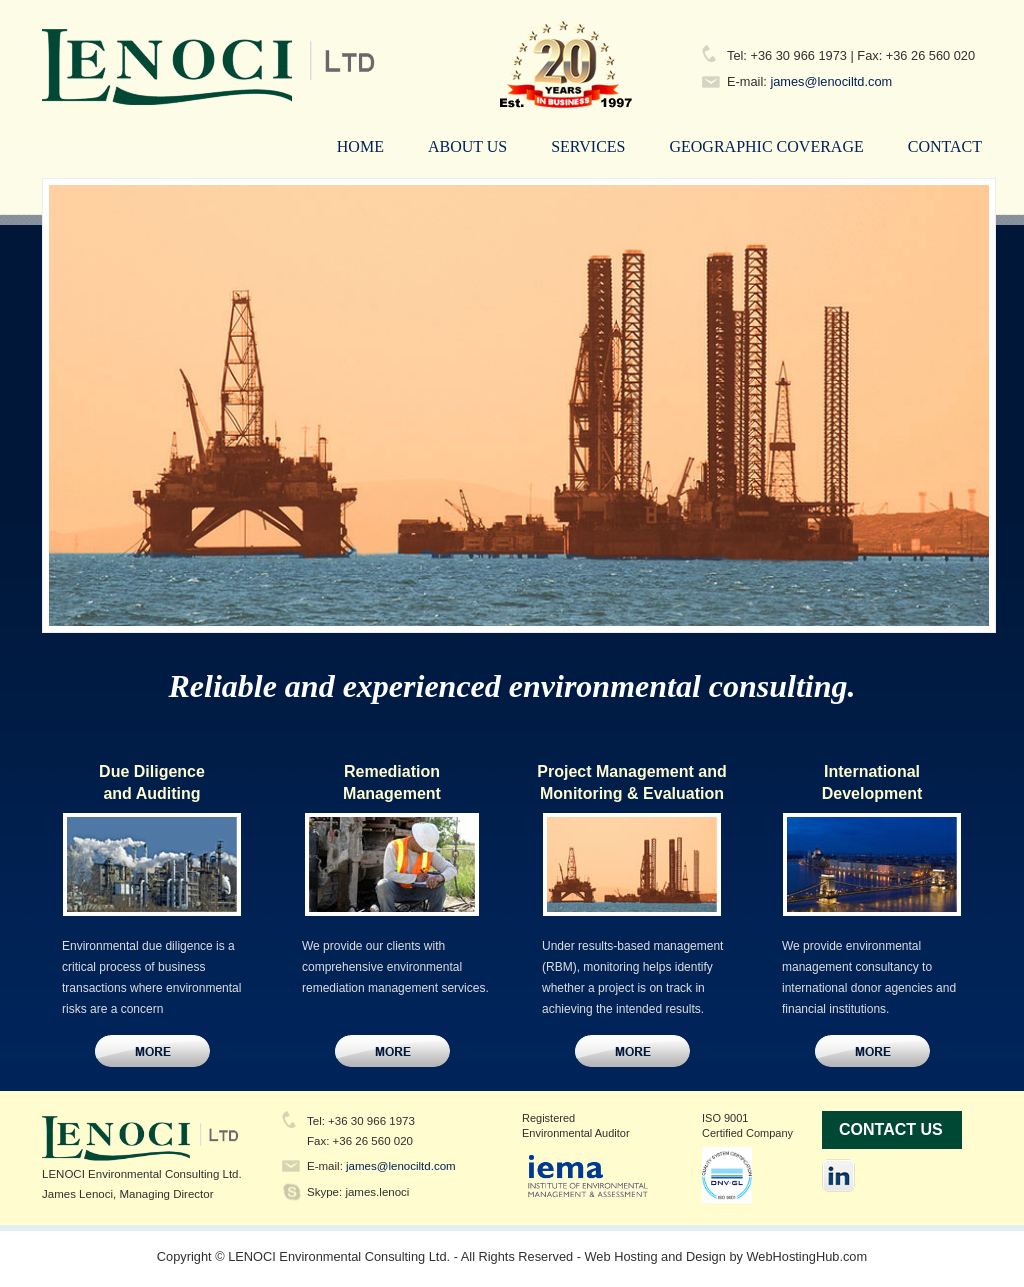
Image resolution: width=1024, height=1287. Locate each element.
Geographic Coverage (766, 146)
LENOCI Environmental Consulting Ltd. (362, 65)
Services (588, 146)
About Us (467, 146)
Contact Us (152, 1051)
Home (360, 146)
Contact (945, 146)
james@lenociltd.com (831, 81)
